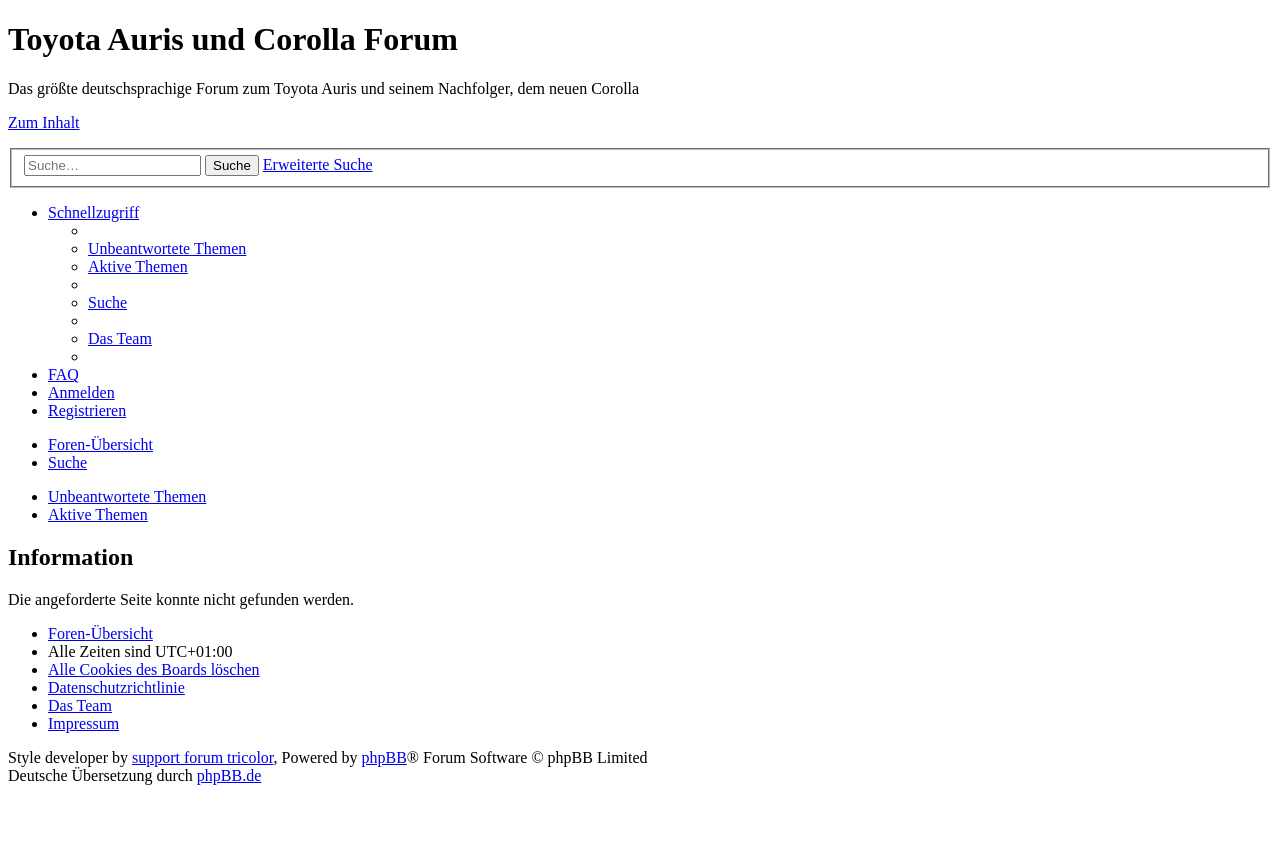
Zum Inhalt (44, 122)
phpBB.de (229, 775)
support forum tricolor (203, 757)
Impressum (83, 723)
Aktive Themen (98, 514)
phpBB (384, 757)
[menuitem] (167, 248)
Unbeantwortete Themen (127, 496)
